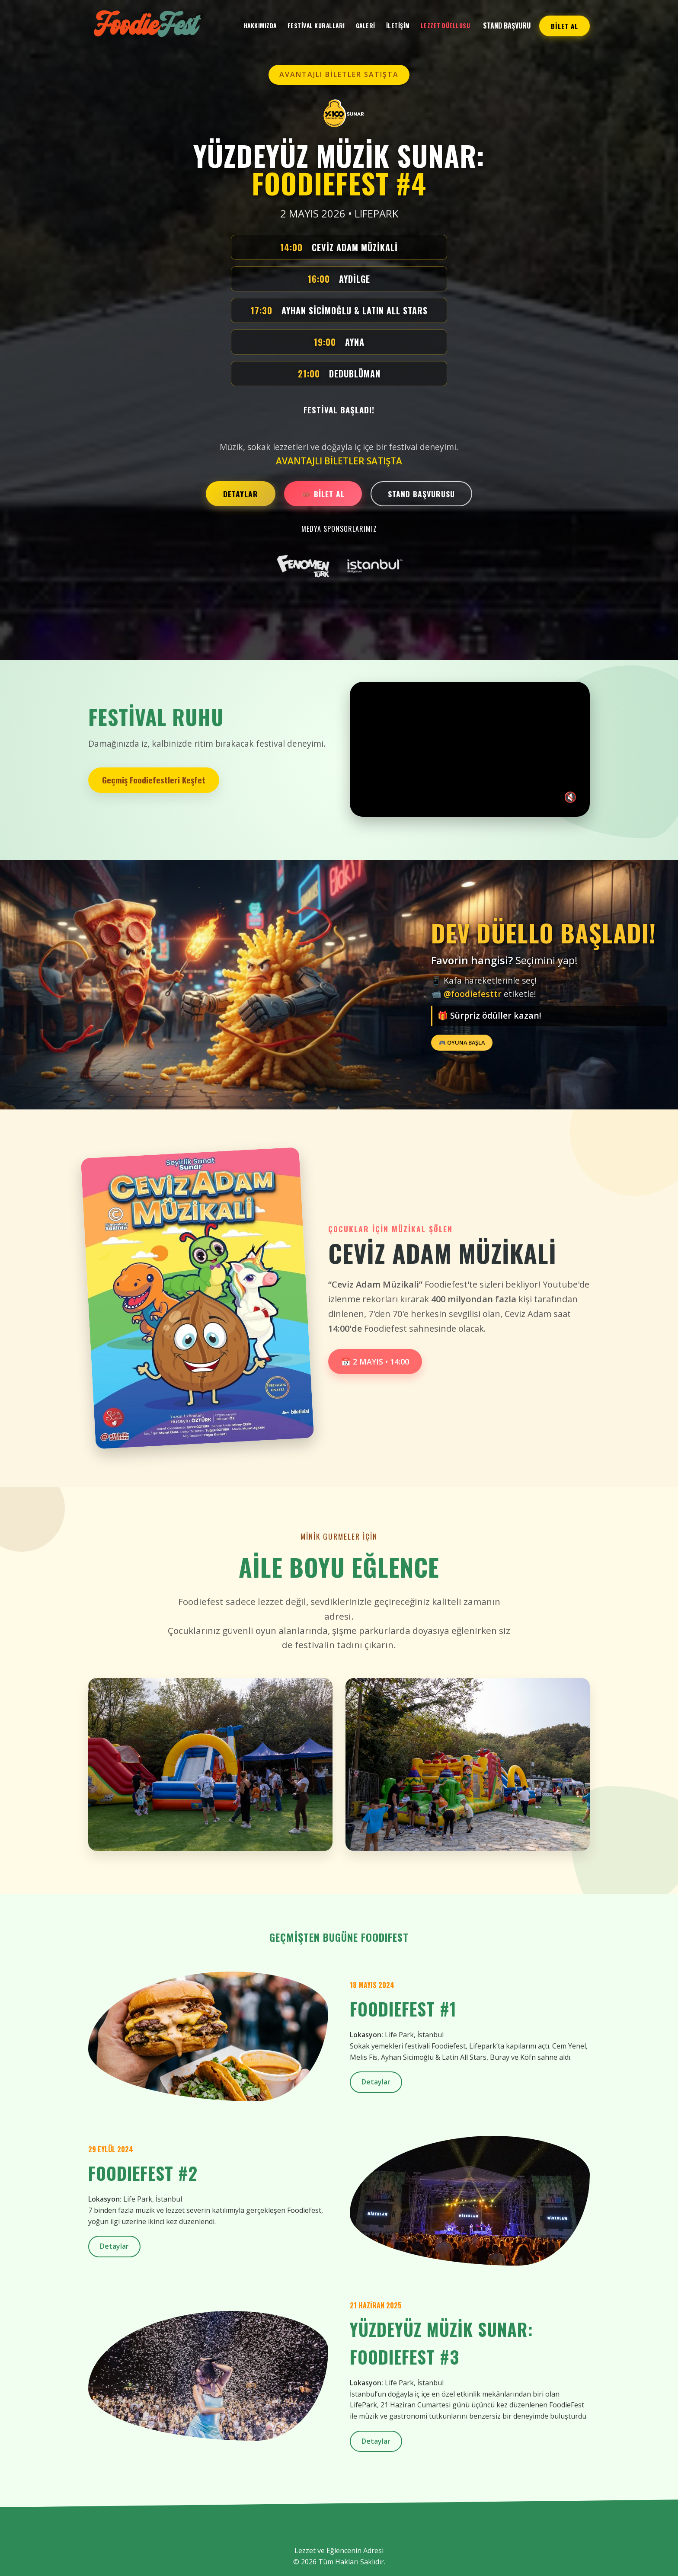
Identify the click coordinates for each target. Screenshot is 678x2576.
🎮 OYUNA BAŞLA (462, 1042)
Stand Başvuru (507, 25)
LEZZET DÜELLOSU (445, 25)
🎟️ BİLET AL (323, 493)
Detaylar (375, 2082)
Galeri (365, 25)
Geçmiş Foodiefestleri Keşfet (153, 779)
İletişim (398, 25)
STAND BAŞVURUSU (421, 493)
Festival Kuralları (316, 25)
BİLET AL (564, 26)
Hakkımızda (260, 25)
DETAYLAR (240, 493)
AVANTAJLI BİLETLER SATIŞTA (339, 74)
